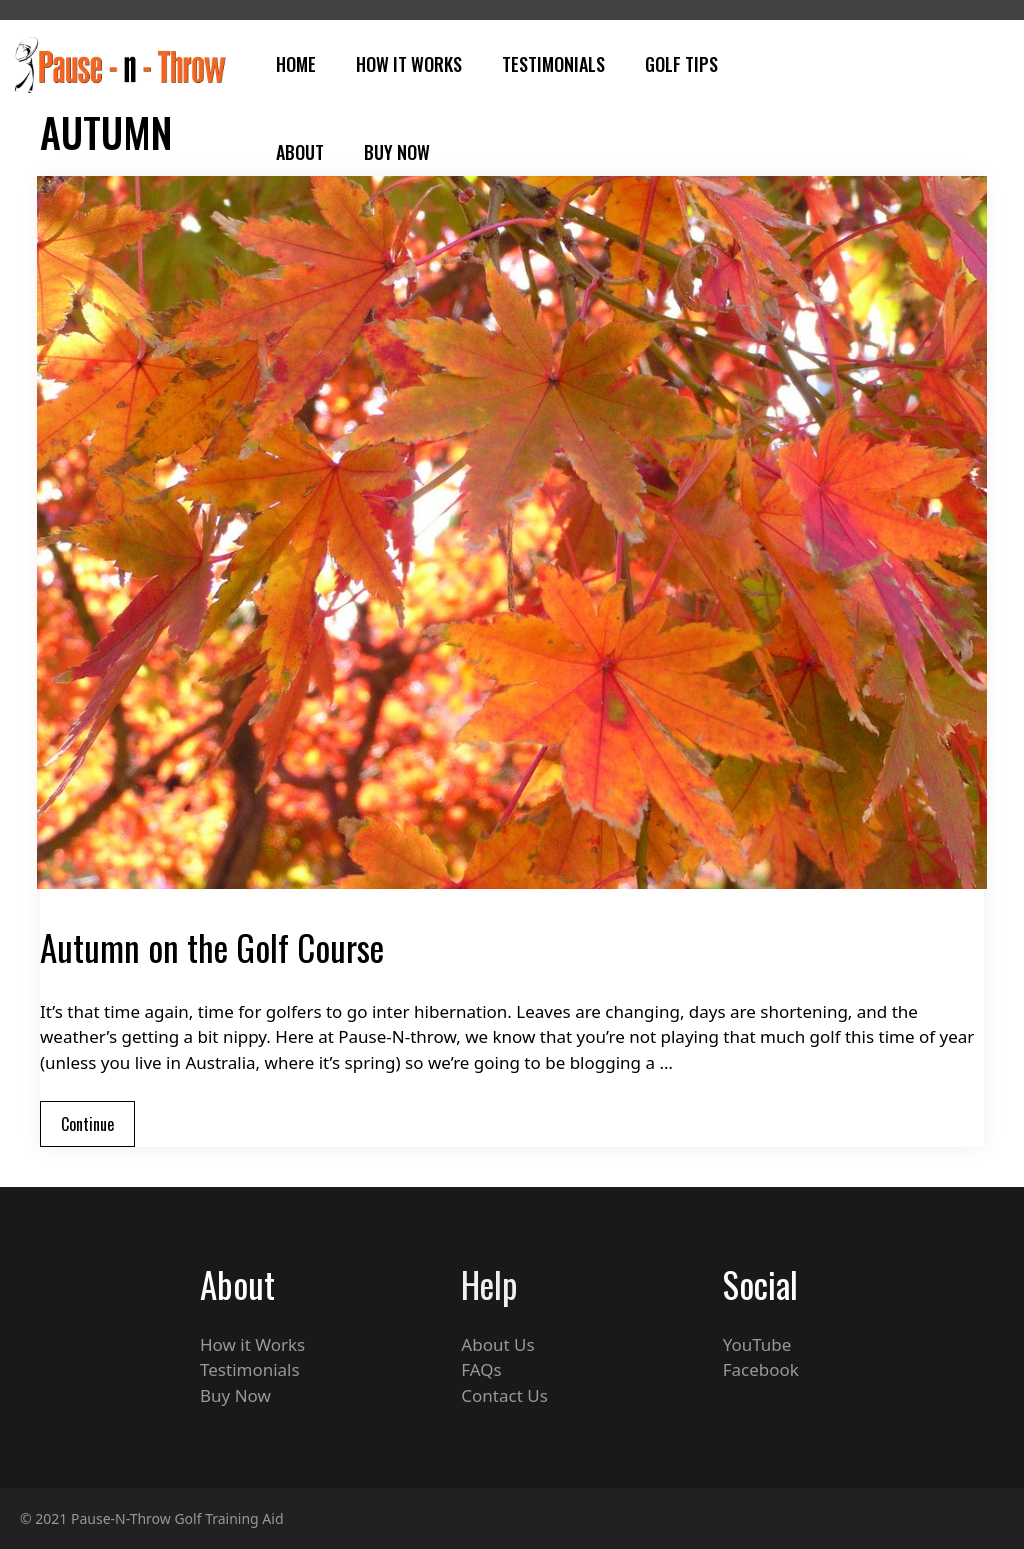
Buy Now (397, 152)
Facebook (761, 1369)
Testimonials (553, 64)
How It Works (409, 64)
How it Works (252, 1344)
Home (296, 64)
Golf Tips (681, 64)
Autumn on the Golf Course (212, 947)
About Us (497, 1344)
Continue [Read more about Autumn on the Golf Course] (87, 1124)
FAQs (481, 1369)
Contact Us (504, 1395)
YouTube (757, 1344)
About (300, 152)
